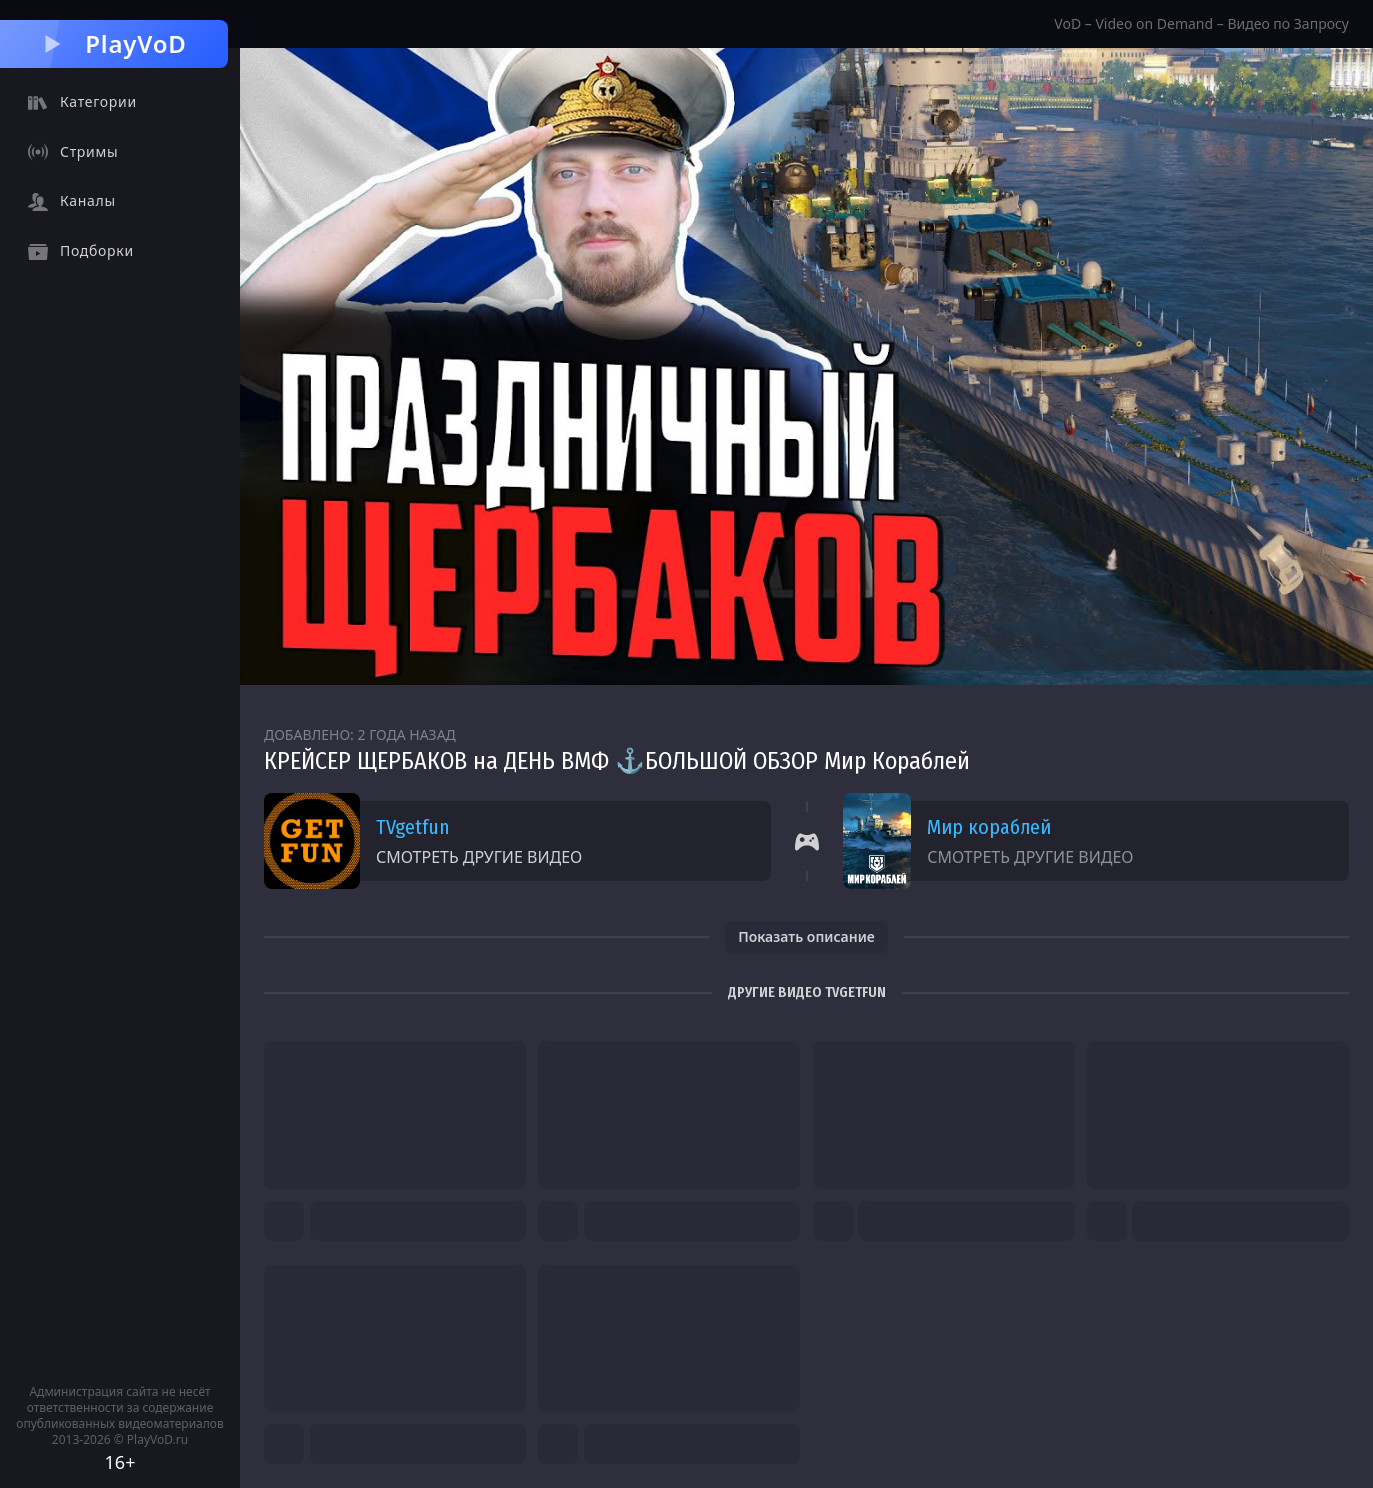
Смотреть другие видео (479, 857)
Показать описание (806, 936)
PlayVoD (113, 43)
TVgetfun (413, 827)
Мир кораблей (989, 827)
